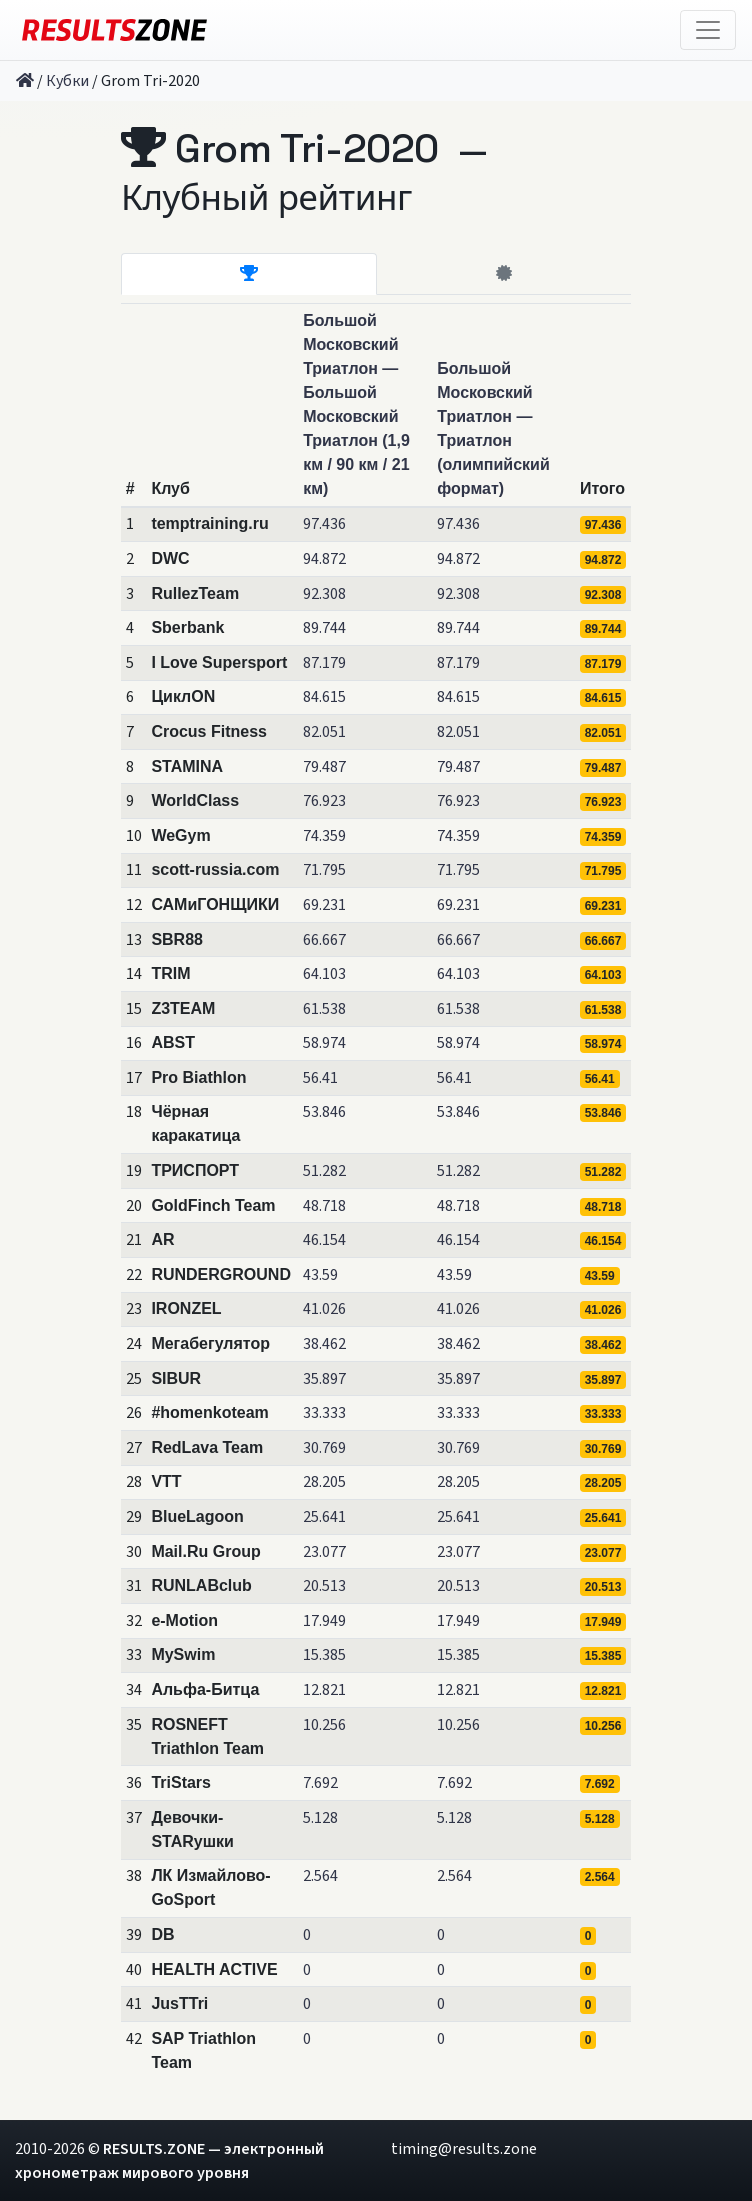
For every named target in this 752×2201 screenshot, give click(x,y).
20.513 (324, 1586)
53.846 (324, 1112)
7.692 (320, 1783)
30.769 (324, 1448)
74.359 (324, 836)
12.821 (324, 1690)
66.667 (324, 940)
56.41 (320, 1078)
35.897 (324, 1379)
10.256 (324, 1725)
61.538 (324, 1009)
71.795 (324, 870)
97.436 (324, 524)
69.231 (324, 905)
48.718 (324, 1206)
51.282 (324, 1171)
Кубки (67, 81)
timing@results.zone (464, 2149)
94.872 (324, 559)
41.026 (324, 1309)
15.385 (324, 1655)
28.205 (324, 1482)
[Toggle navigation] (708, 30)
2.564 (320, 1876)
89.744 (324, 628)
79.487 (324, 767)
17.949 (324, 1621)
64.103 (324, 974)
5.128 (320, 1818)
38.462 (324, 1344)
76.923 (324, 801)
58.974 (324, 1043)
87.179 (324, 663)
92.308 (324, 594)
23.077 (324, 1552)
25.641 (324, 1517)
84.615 (324, 697)
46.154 (324, 1240)
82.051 (324, 732)
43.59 (320, 1275)
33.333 (324, 1413)
